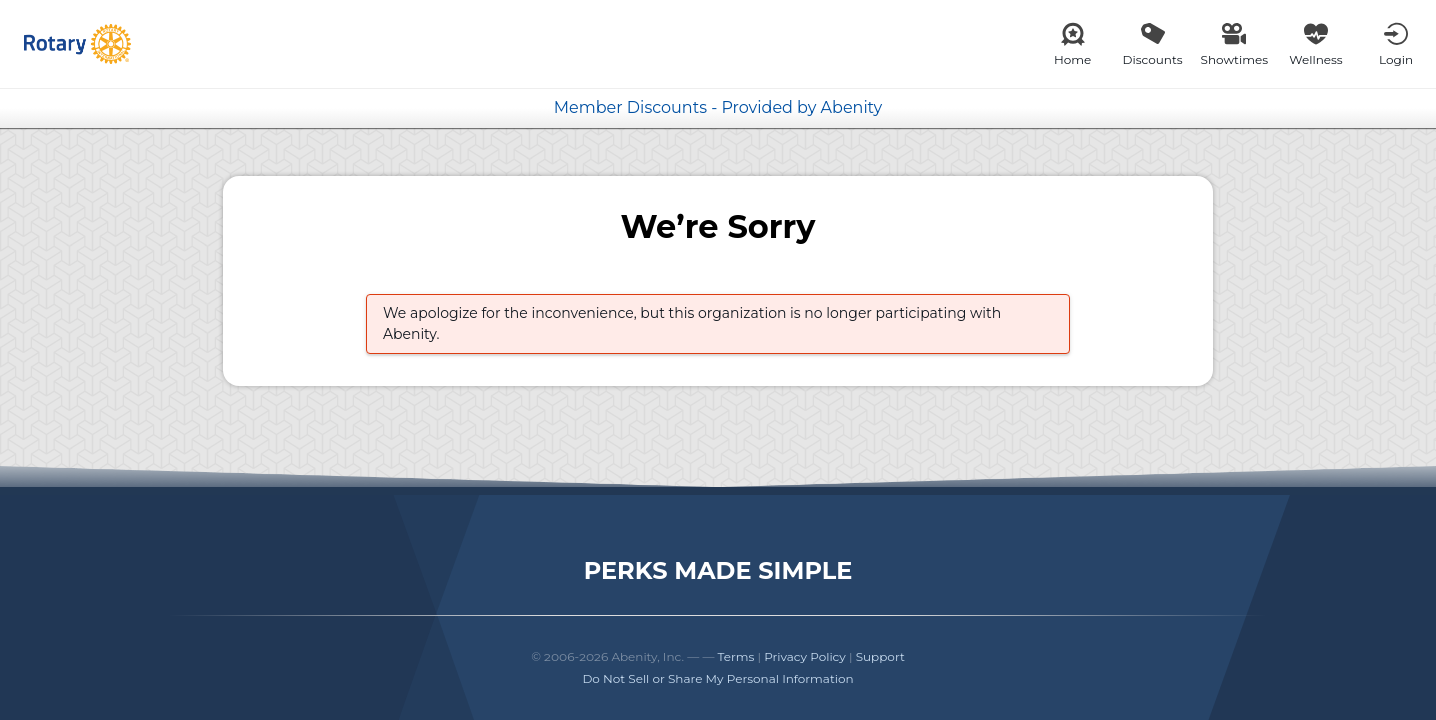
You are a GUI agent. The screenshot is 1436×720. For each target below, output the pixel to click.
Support (880, 656)
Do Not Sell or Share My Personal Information (717, 678)
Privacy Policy (805, 656)
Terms (736, 656)
